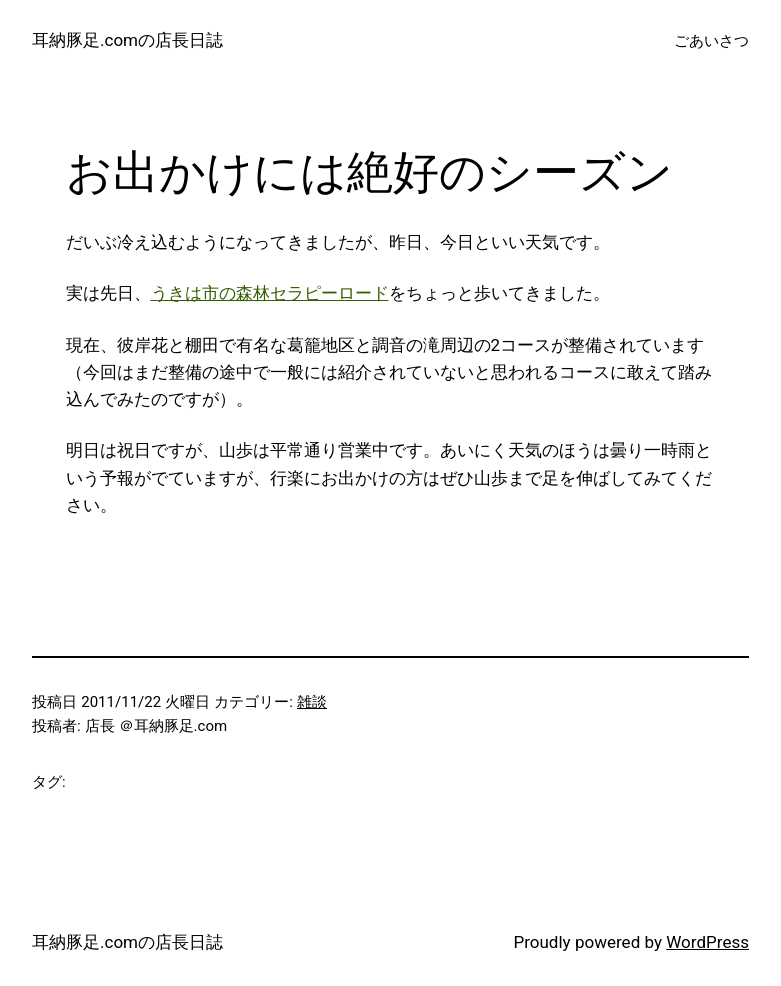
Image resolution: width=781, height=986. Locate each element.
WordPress (707, 942)
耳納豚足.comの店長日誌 (127, 40)
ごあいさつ (711, 41)
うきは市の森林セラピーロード (270, 293)
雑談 (312, 702)
